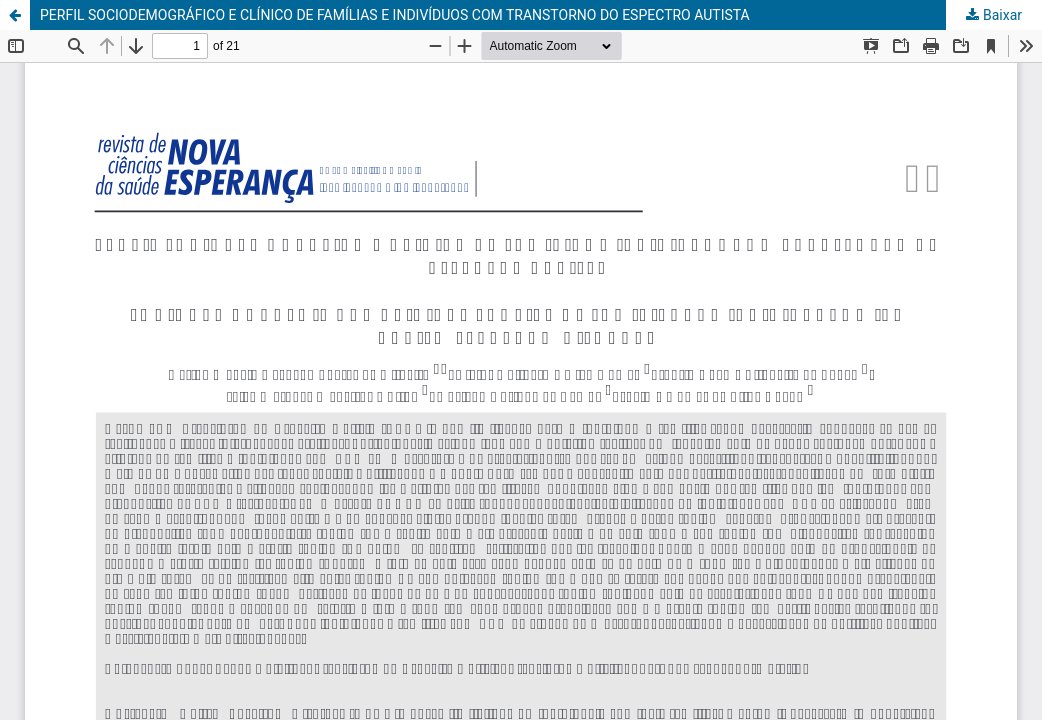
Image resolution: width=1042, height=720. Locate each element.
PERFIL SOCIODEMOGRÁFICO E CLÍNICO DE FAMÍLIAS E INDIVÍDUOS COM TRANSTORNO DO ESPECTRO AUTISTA (395, 15)
